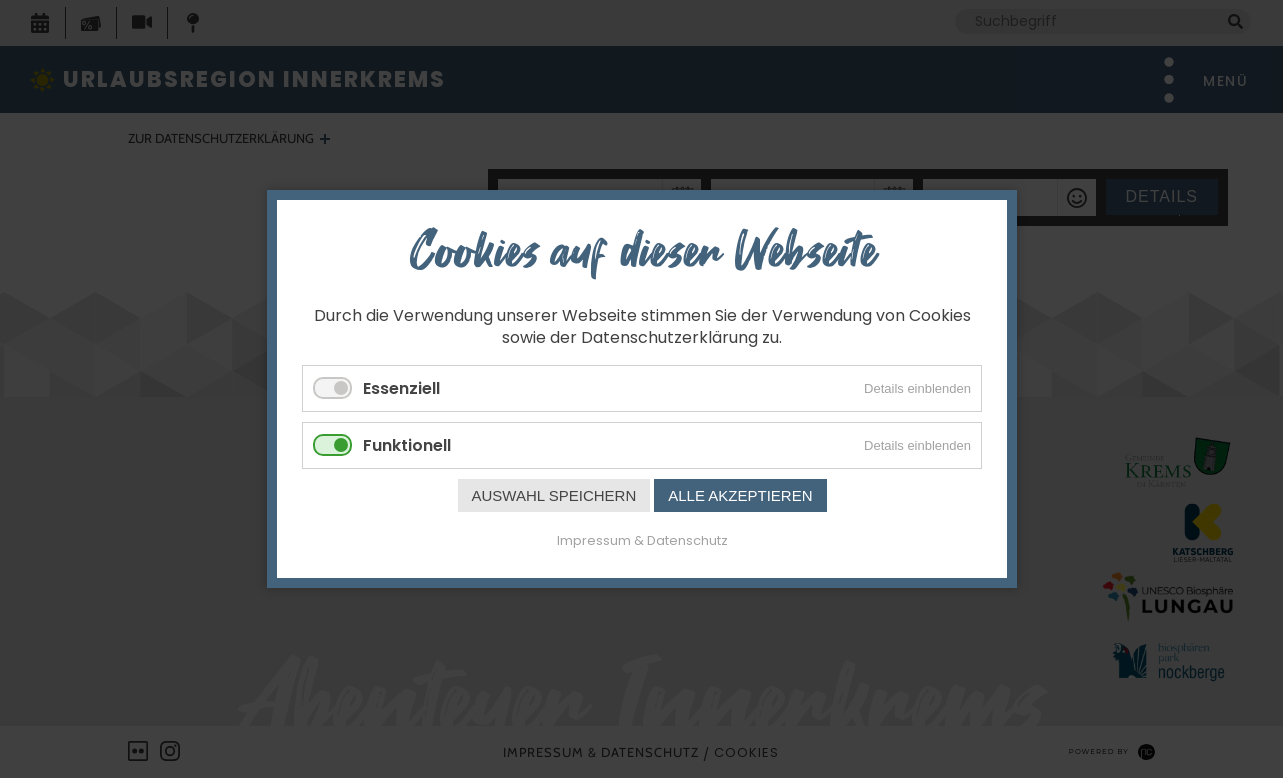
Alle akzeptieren (740, 495)
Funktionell (407, 445)
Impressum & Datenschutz (641, 540)
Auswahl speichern (553, 495)
